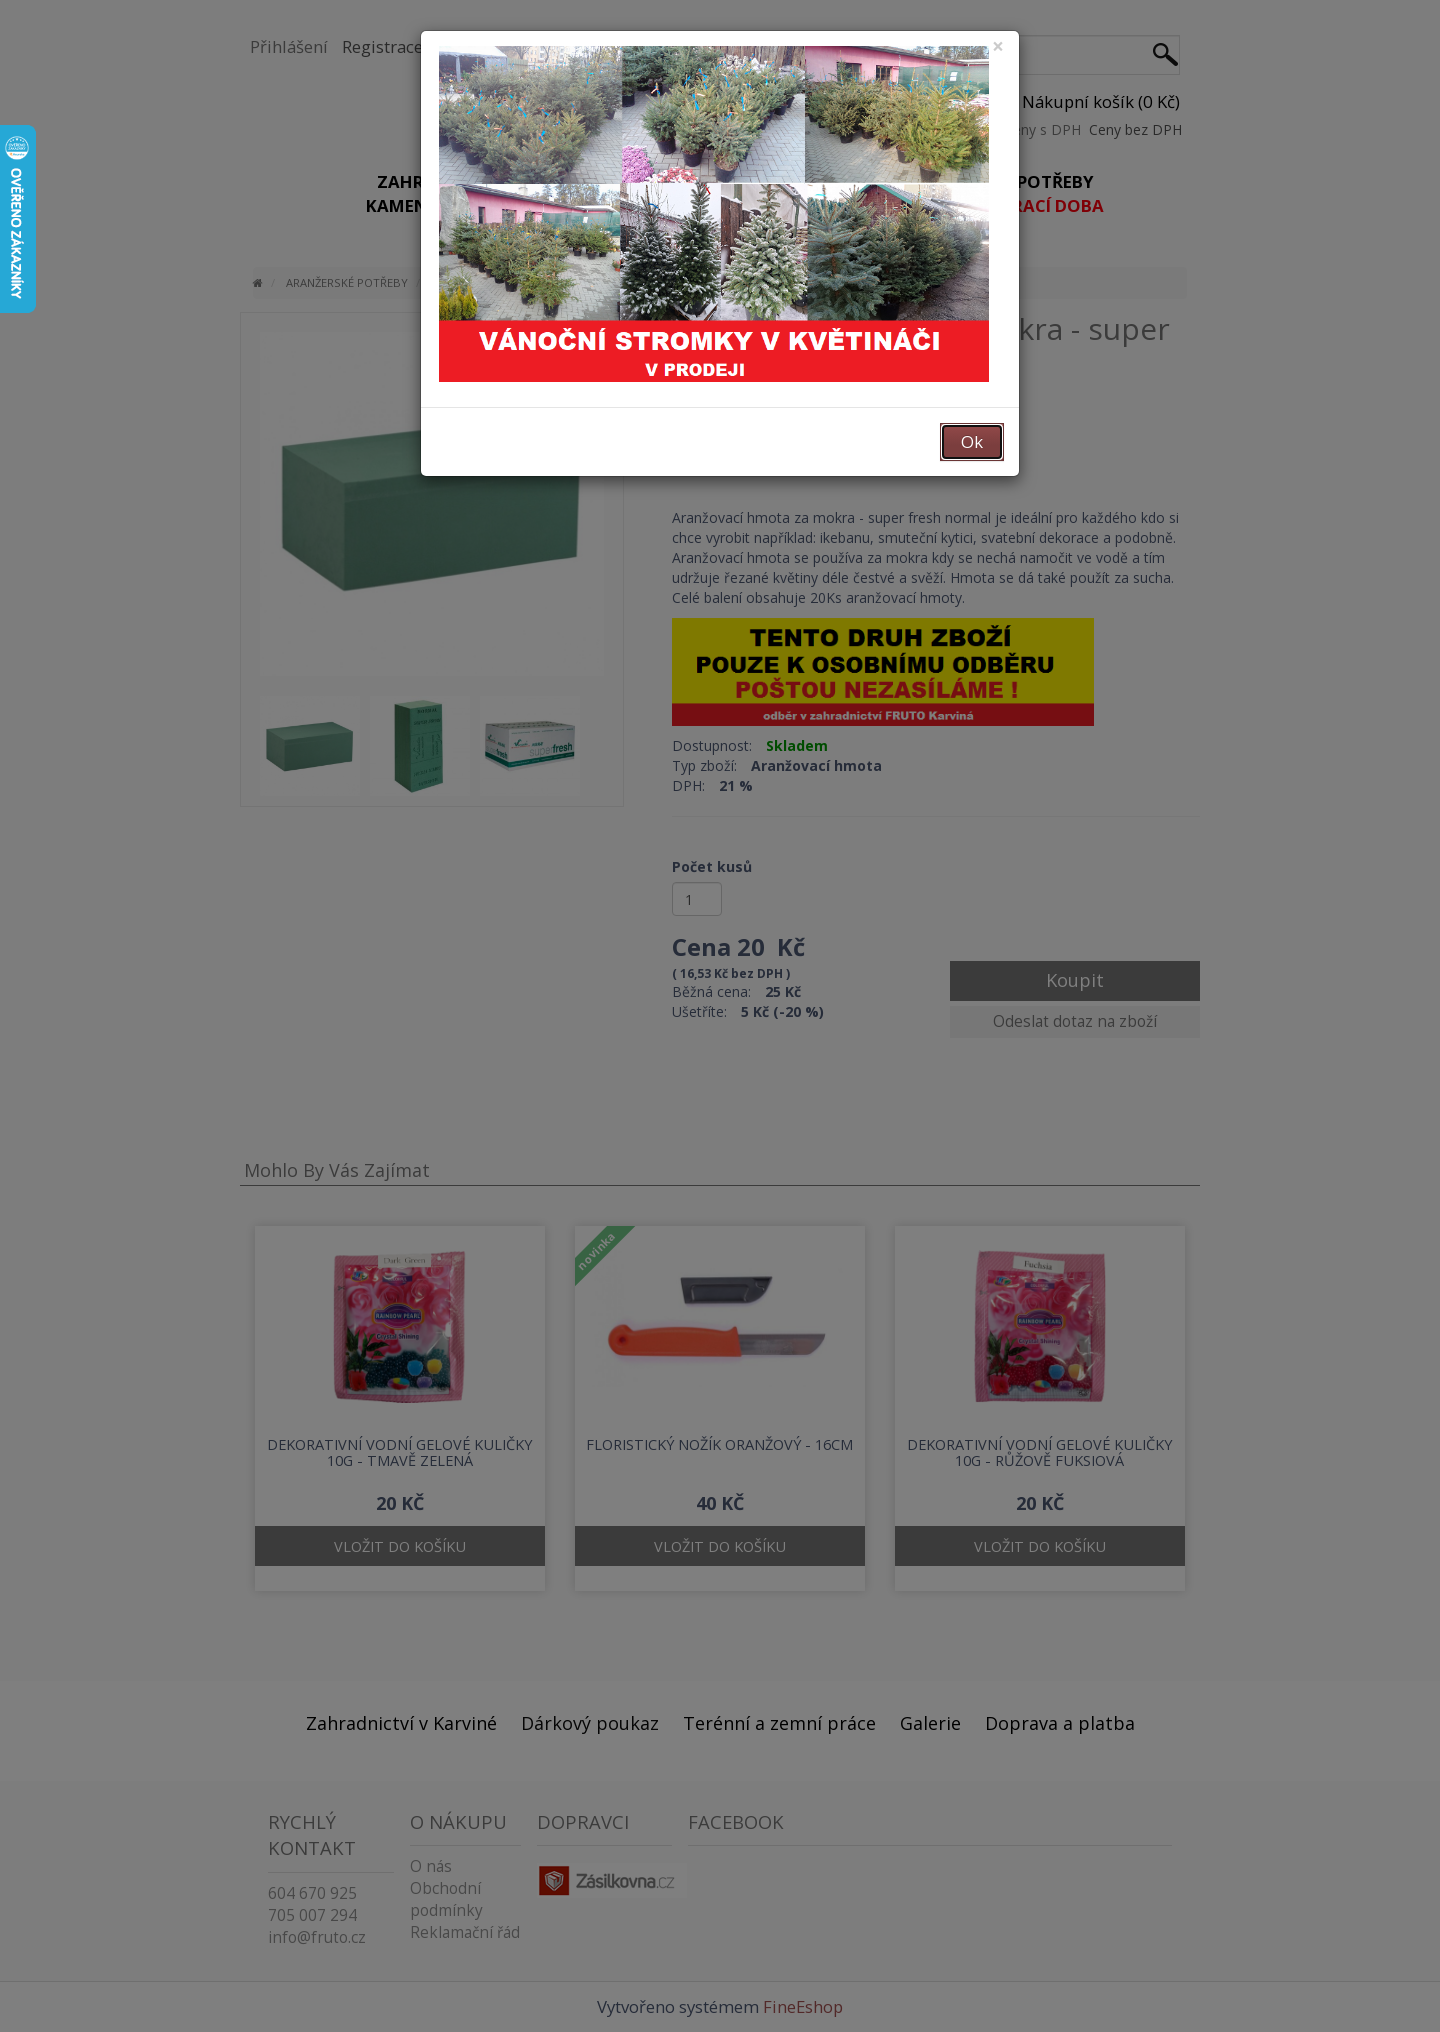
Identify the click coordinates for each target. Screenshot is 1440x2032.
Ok (972, 441)
